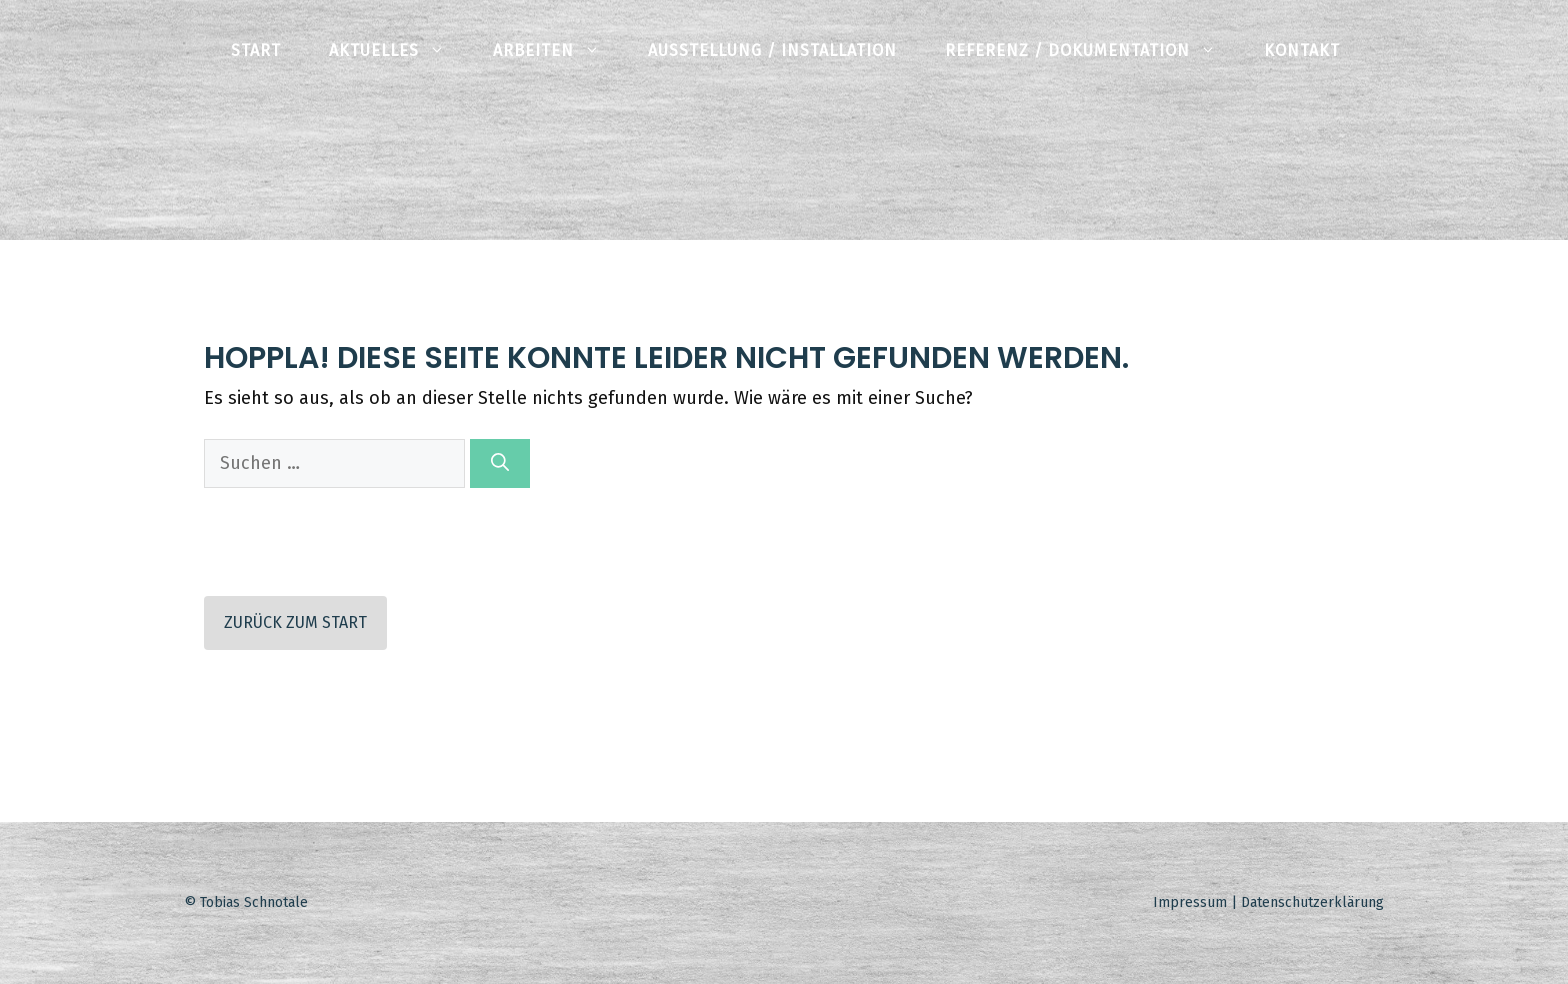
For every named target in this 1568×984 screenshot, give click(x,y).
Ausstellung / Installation (772, 50)
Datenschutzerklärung (1312, 902)
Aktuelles (399, 50)
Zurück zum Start (295, 622)
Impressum (1190, 902)
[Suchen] (500, 463)
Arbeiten (558, 50)
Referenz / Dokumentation (1092, 50)
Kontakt (1302, 50)
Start (256, 50)
